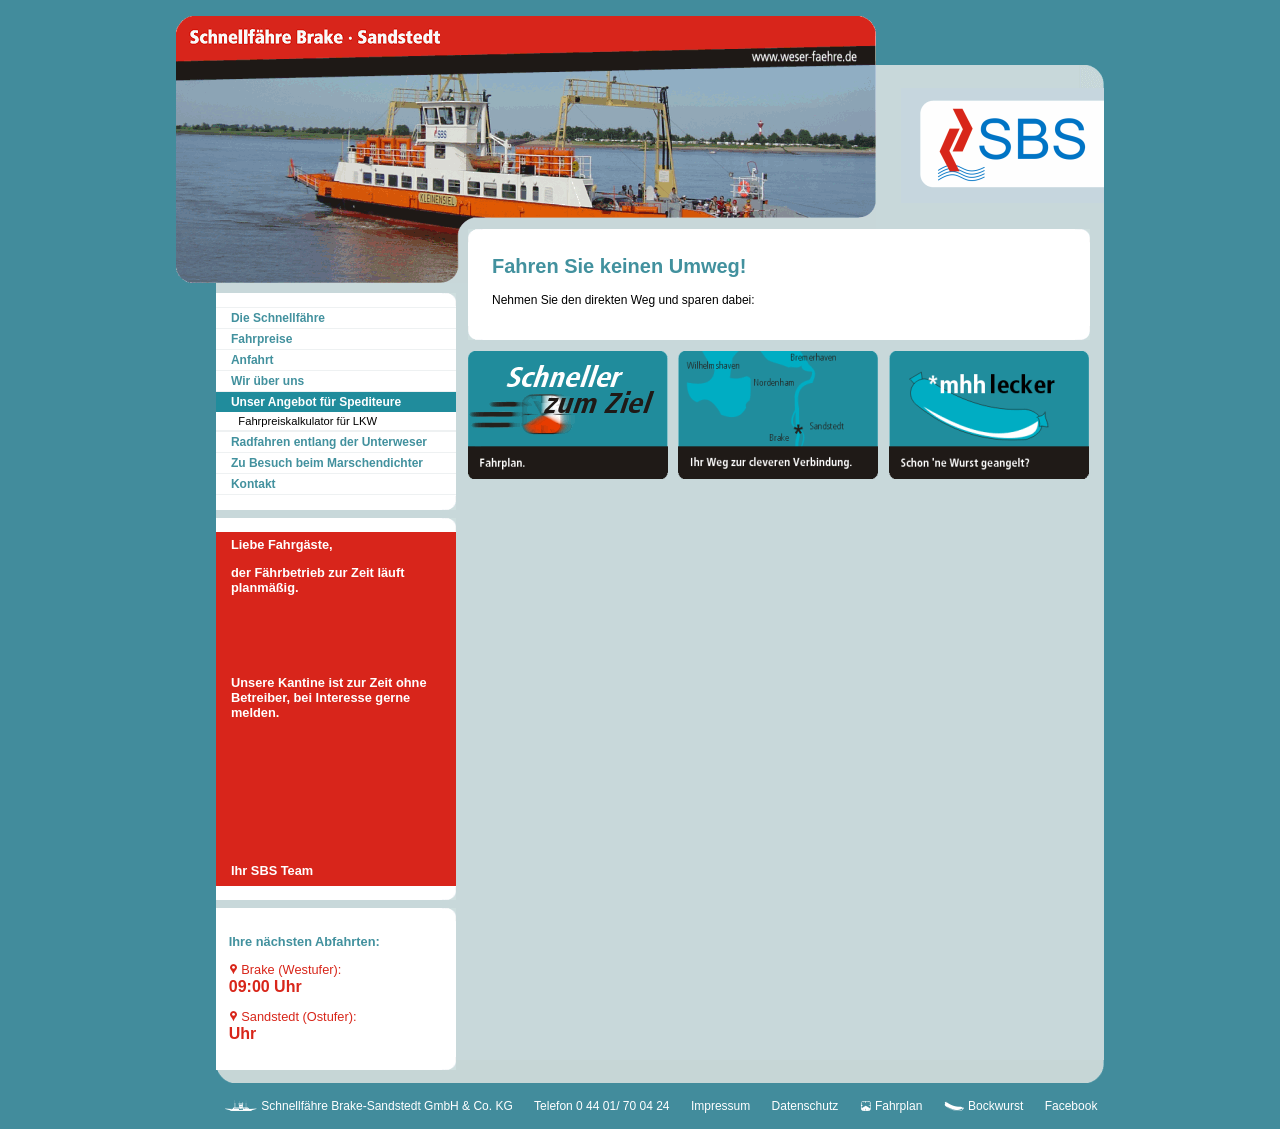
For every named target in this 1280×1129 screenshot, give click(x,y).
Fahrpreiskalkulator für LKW (307, 421)
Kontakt (253, 484)
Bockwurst (984, 1106)
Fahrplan (891, 1106)
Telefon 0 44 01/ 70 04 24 (601, 1106)
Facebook (1071, 1106)
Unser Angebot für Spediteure (316, 402)
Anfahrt (252, 360)
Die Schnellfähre (278, 318)
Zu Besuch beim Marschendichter (327, 463)
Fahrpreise (261, 339)
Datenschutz (805, 1106)
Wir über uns (267, 381)
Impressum (720, 1106)
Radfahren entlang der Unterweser (329, 442)
